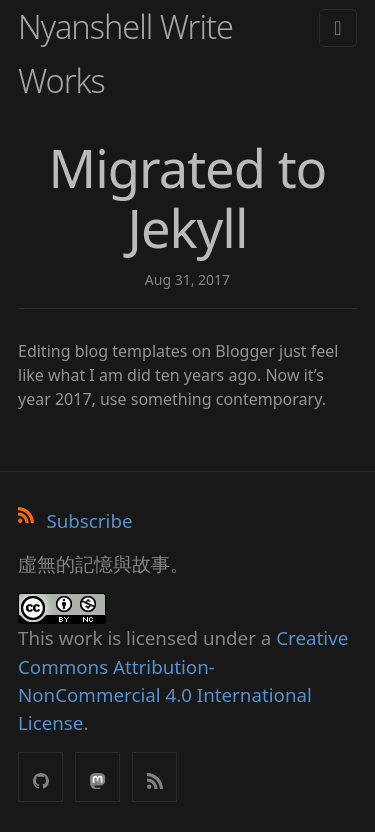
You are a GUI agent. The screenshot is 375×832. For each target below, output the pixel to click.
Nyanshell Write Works (125, 53)
